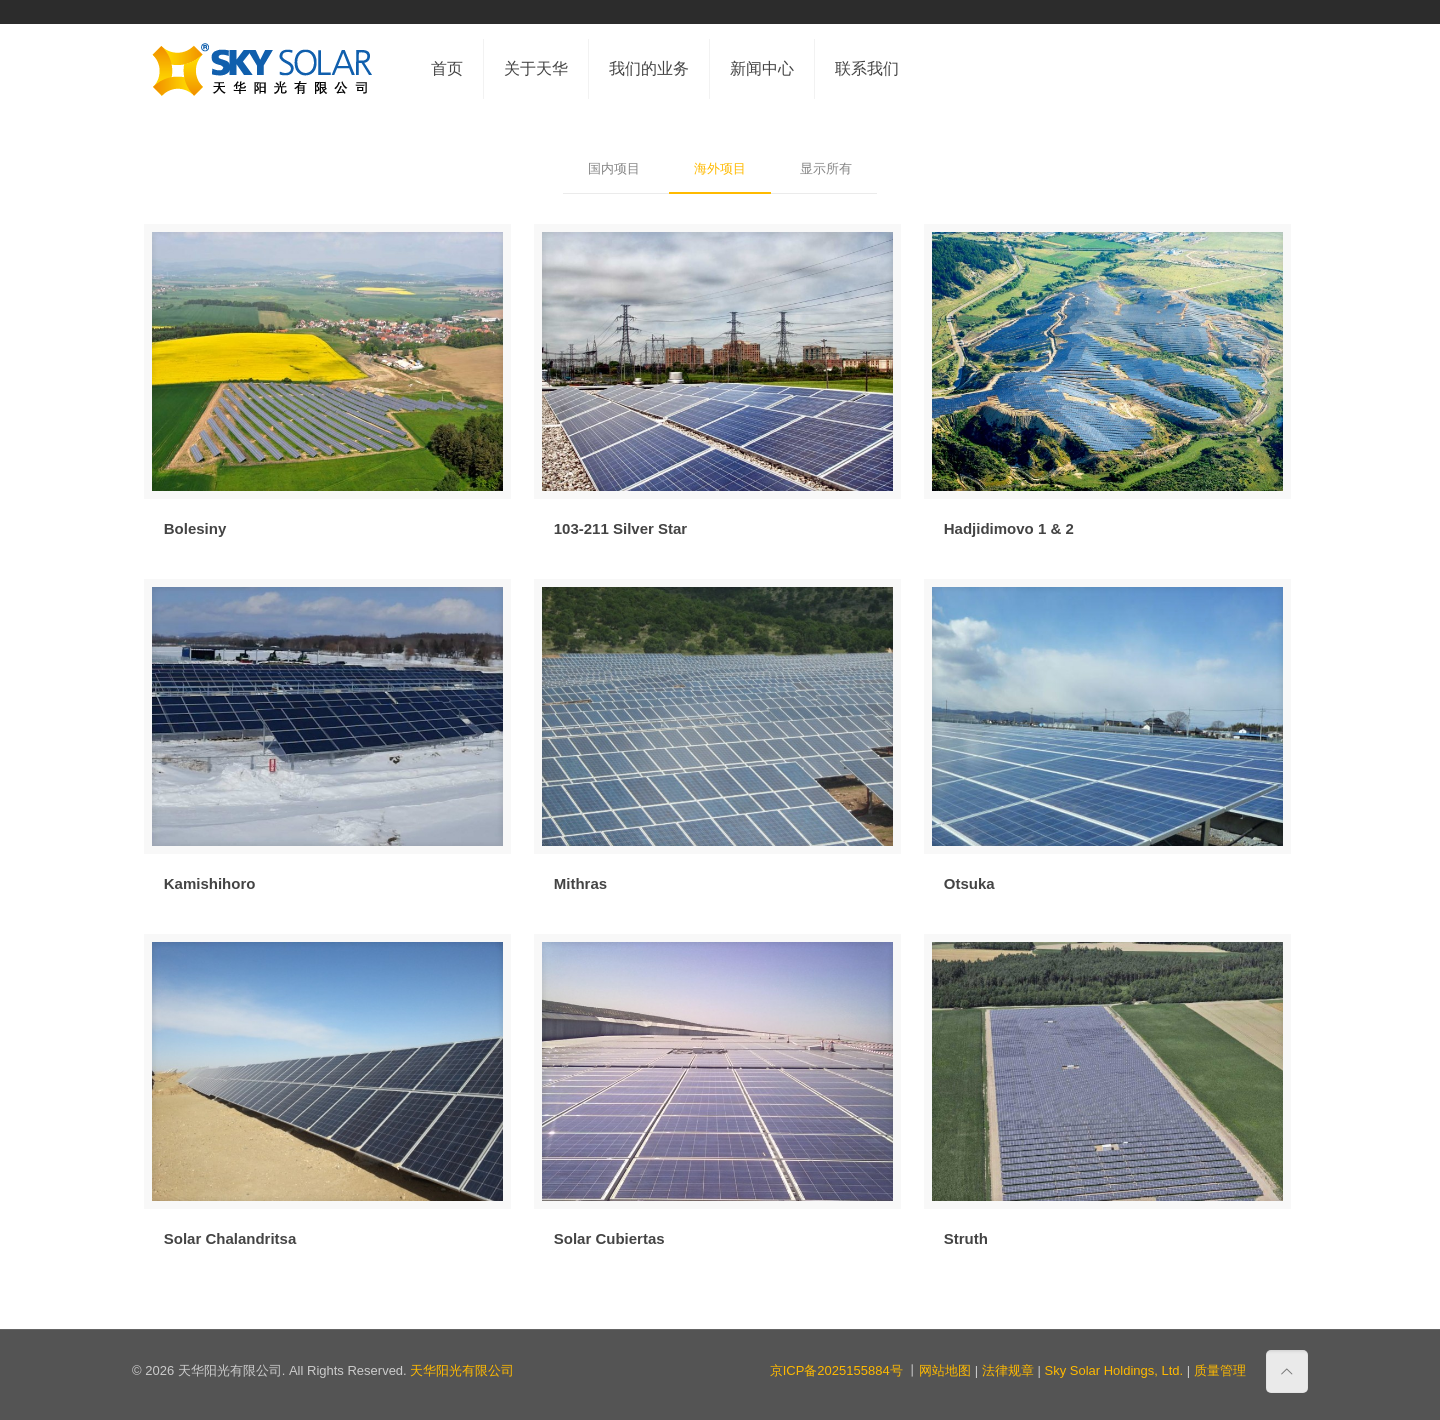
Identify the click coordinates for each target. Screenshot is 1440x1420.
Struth (966, 1238)
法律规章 (1008, 1370)
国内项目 (614, 168)
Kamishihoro (210, 883)
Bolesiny (195, 528)
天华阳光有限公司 (462, 1370)
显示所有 (826, 168)
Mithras (580, 883)
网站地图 (945, 1370)
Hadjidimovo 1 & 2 (1009, 528)
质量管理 (1220, 1370)
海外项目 (720, 168)
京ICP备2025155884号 (836, 1370)
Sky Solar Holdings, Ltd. (1113, 1370)
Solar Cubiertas (609, 1238)
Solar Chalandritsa (230, 1238)
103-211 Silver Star (620, 528)
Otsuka (969, 883)
